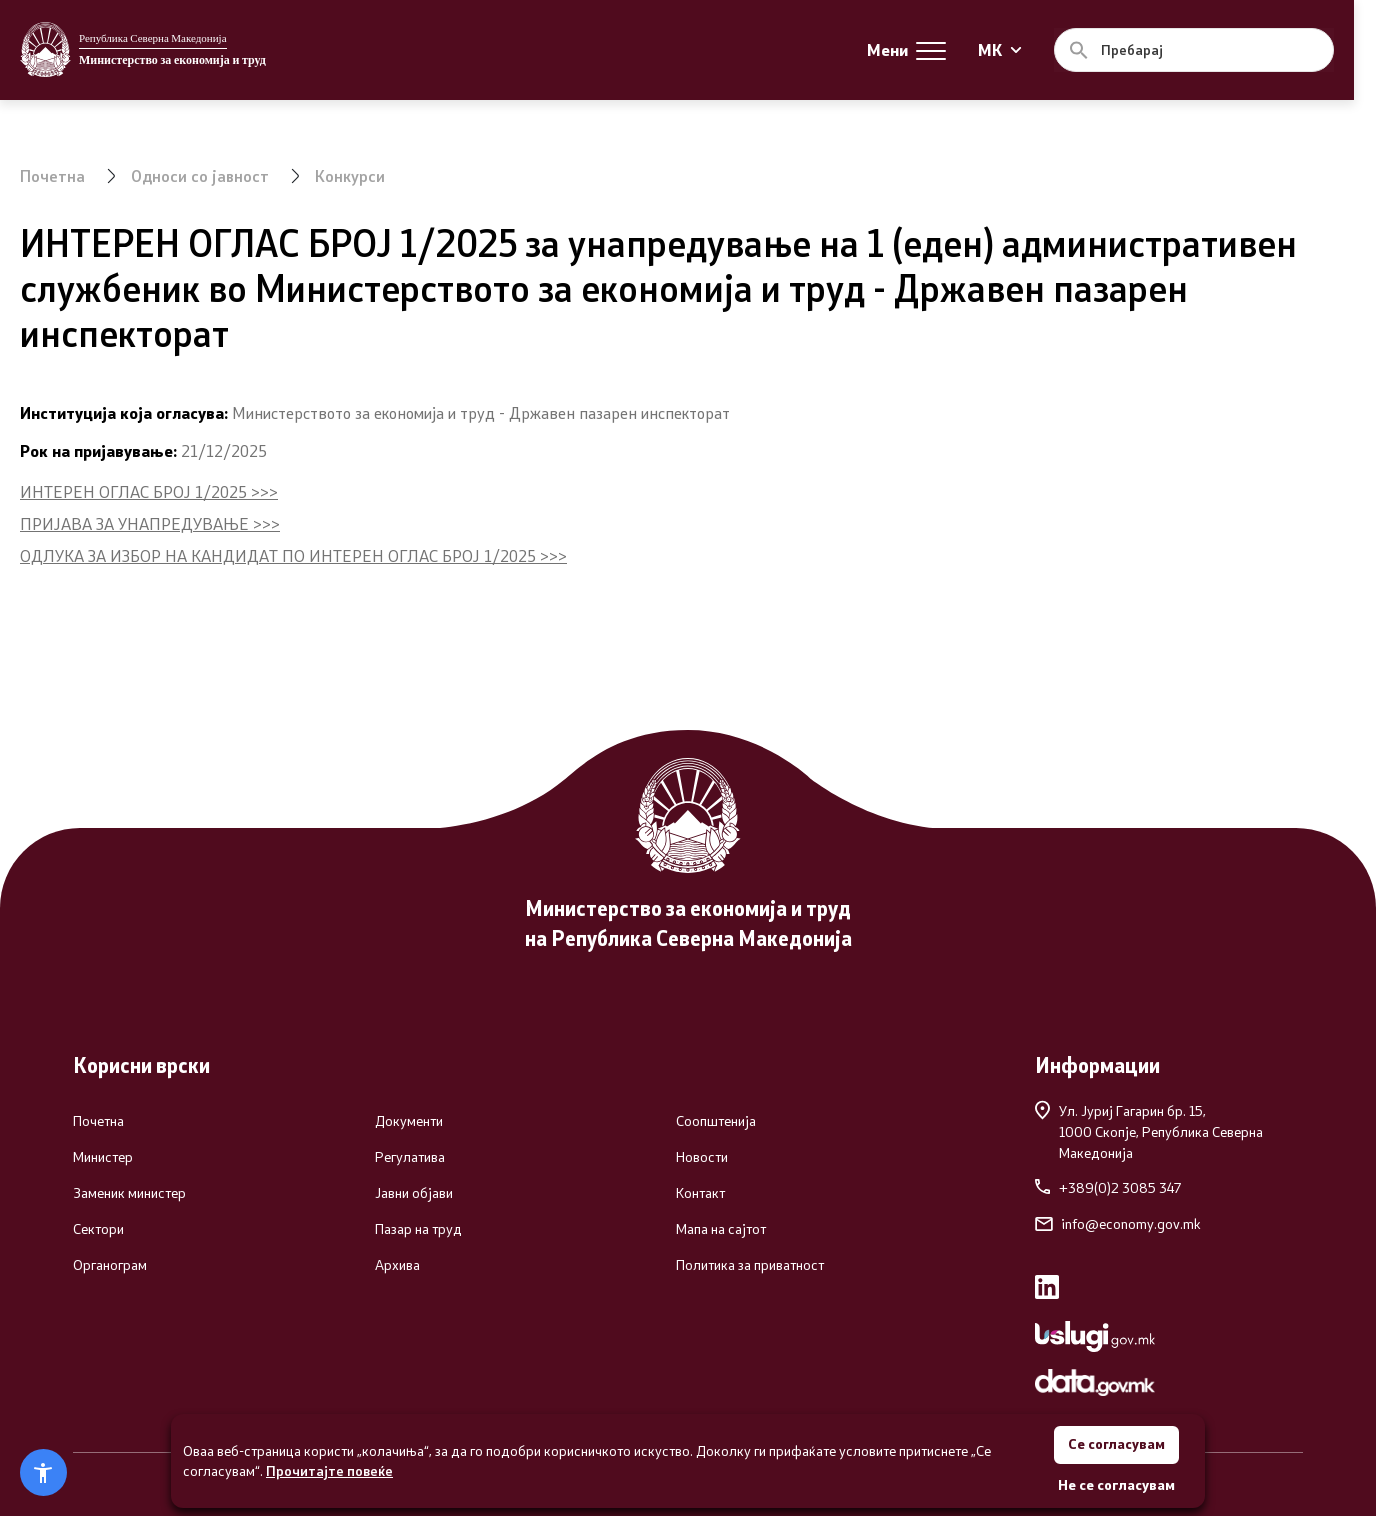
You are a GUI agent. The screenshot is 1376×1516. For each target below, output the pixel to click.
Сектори (98, 1229)
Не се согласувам (1116, 1484)
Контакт (700, 1193)
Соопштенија (716, 1121)
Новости (702, 1157)
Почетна (52, 175)
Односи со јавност (200, 175)
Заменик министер (129, 1193)
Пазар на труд (418, 1229)
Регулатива (410, 1157)
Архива (397, 1265)
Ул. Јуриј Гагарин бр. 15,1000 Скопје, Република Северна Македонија (1149, 1131)
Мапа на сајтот (721, 1229)
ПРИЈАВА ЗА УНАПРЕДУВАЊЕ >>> (150, 523)
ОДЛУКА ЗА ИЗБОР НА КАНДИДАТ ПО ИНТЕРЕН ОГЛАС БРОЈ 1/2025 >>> (293, 555)
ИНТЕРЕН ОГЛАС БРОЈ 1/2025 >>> (149, 491)
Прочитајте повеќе (329, 1469)
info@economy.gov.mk (1118, 1224)
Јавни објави (414, 1193)
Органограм (110, 1265)
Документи (409, 1121)
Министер (103, 1157)
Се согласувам (1116, 1443)
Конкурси (351, 175)
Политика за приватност (750, 1265)
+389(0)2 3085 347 (1108, 1188)
